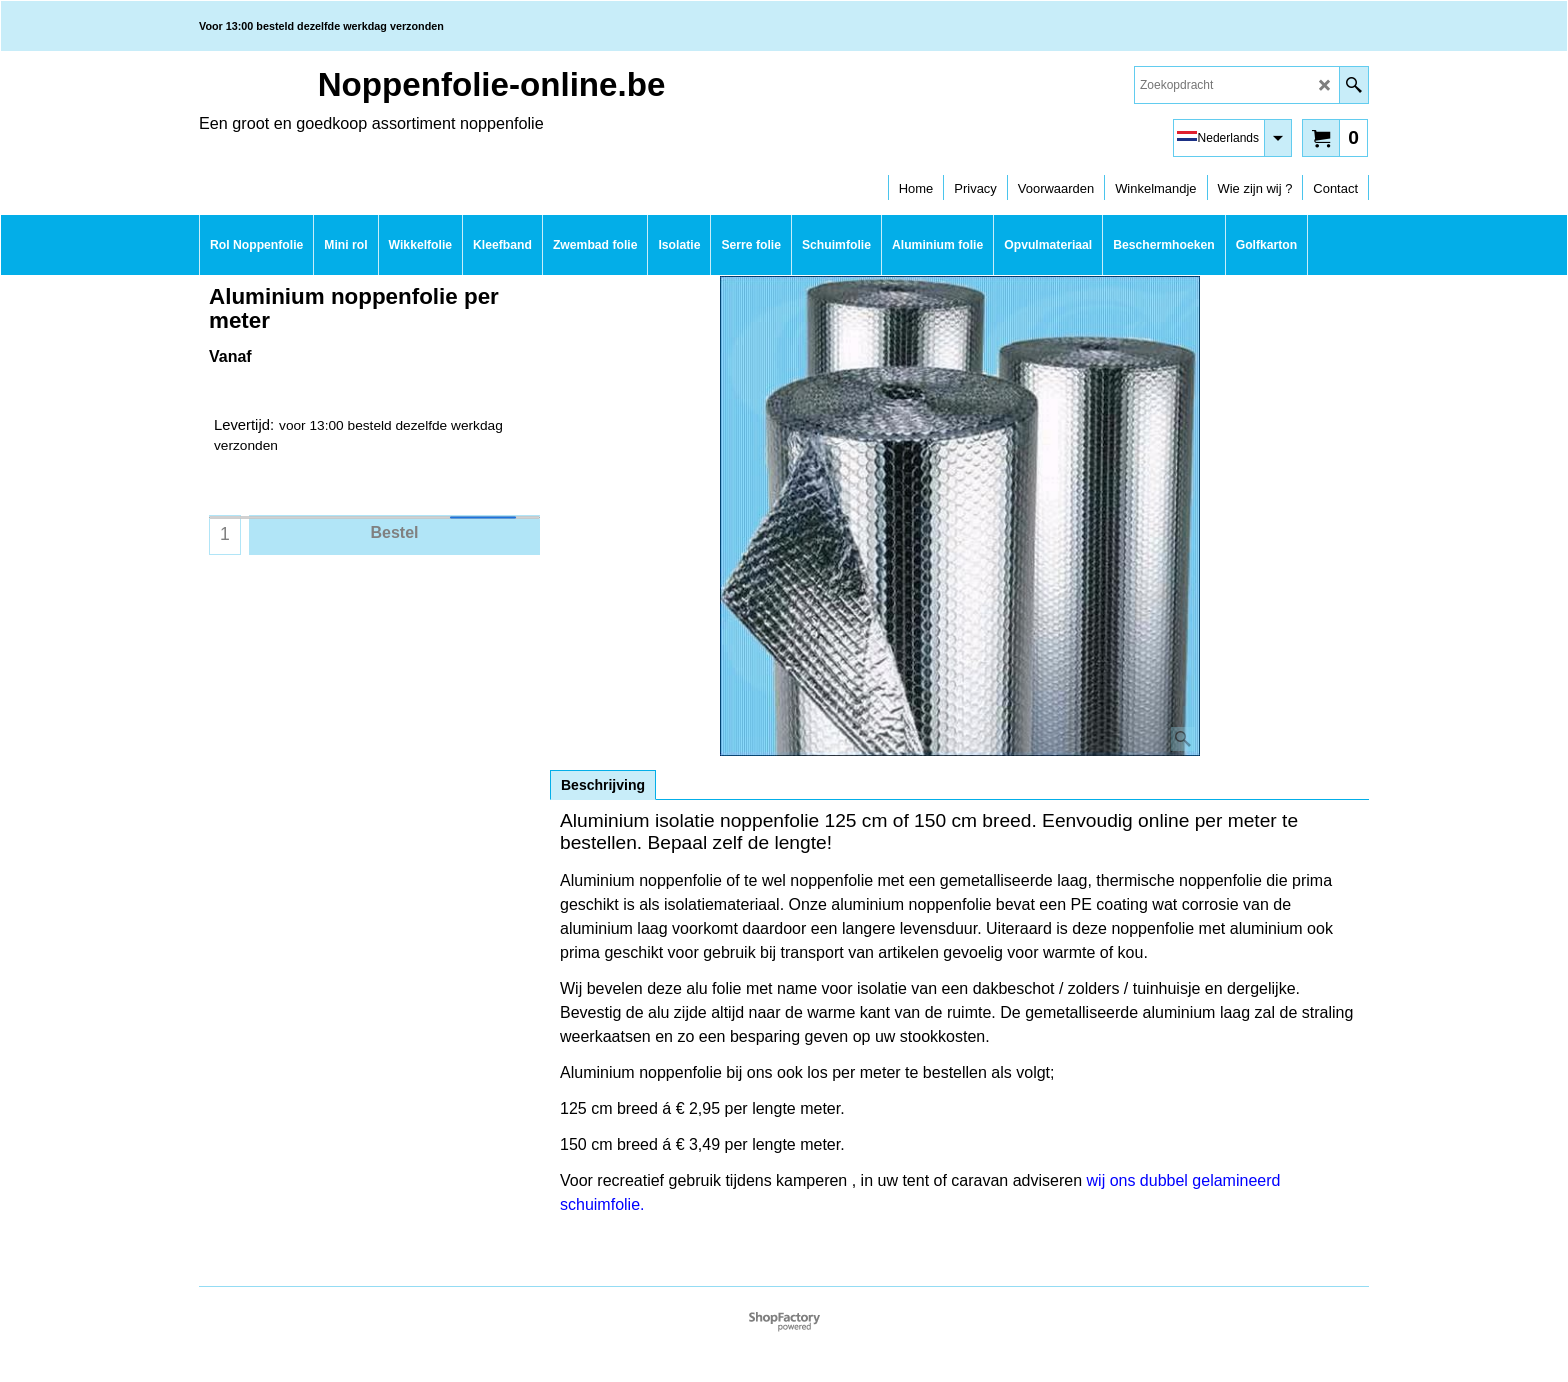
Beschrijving (603, 785)
